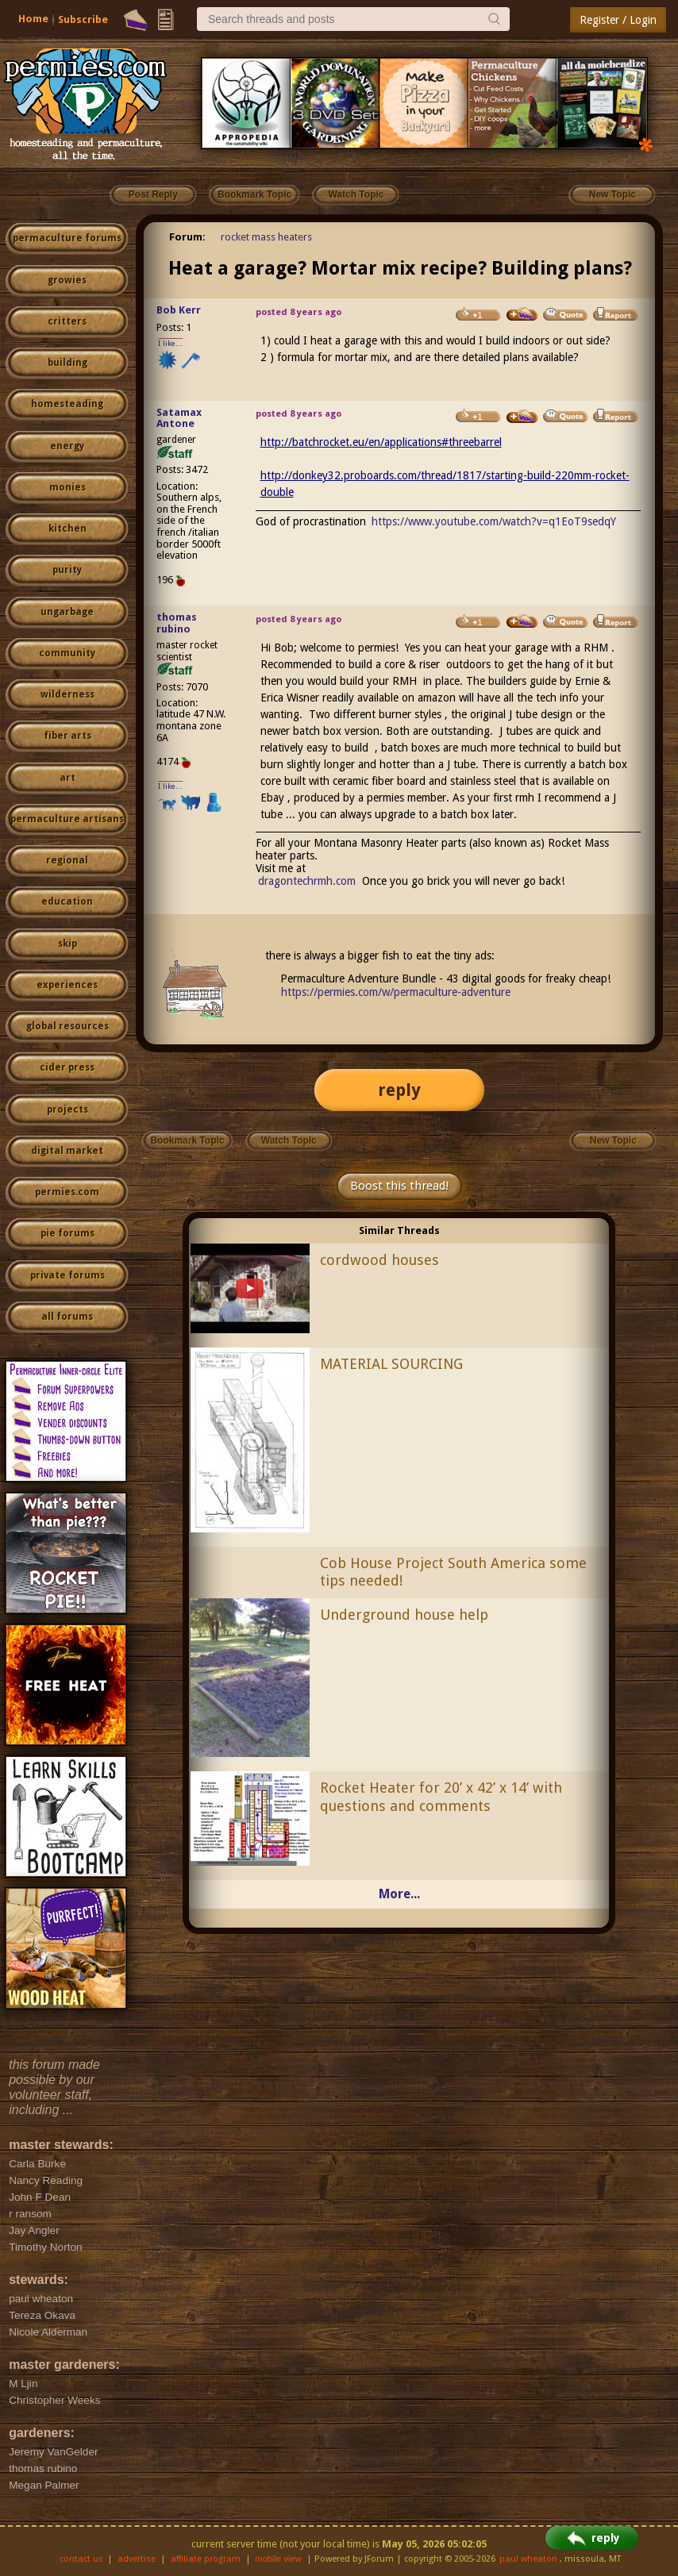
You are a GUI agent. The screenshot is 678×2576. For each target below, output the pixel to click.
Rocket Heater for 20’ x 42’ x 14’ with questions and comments (441, 1796)
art (67, 777)
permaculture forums (67, 238)
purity (67, 569)
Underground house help (404, 1614)
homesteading (67, 403)
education (67, 901)
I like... (170, 343)
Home (33, 19)
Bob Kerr (178, 310)
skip (67, 943)
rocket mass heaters (266, 237)
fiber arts (67, 735)
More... (399, 1893)
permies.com (67, 1192)
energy (67, 446)
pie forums (67, 1233)
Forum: (187, 237)
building (67, 362)
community (67, 653)
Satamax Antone (179, 418)
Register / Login (618, 19)
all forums (67, 1316)
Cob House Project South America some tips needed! (453, 1572)
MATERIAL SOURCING (391, 1363)
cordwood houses (379, 1259)
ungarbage (67, 611)
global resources (67, 1026)
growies (67, 280)
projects (67, 1109)
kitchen (67, 528)
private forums (67, 1275)
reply (399, 1090)
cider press (67, 1067)
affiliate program (206, 2559)
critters (67, 321)
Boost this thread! (399, 1185)
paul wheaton (528, 2559)
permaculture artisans (67, 819)
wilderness (67, 694)
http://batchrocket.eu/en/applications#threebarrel (381, 442)
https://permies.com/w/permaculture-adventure (395, 992)
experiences (67, 984)
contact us (81, 2559)
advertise (136, 2559)
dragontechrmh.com (307, 881)
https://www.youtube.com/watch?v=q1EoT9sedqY (494, 521)
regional (67, 860)
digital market (67, 1150)
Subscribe (83, 19)
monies (67, 487)
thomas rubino (176, 623)
